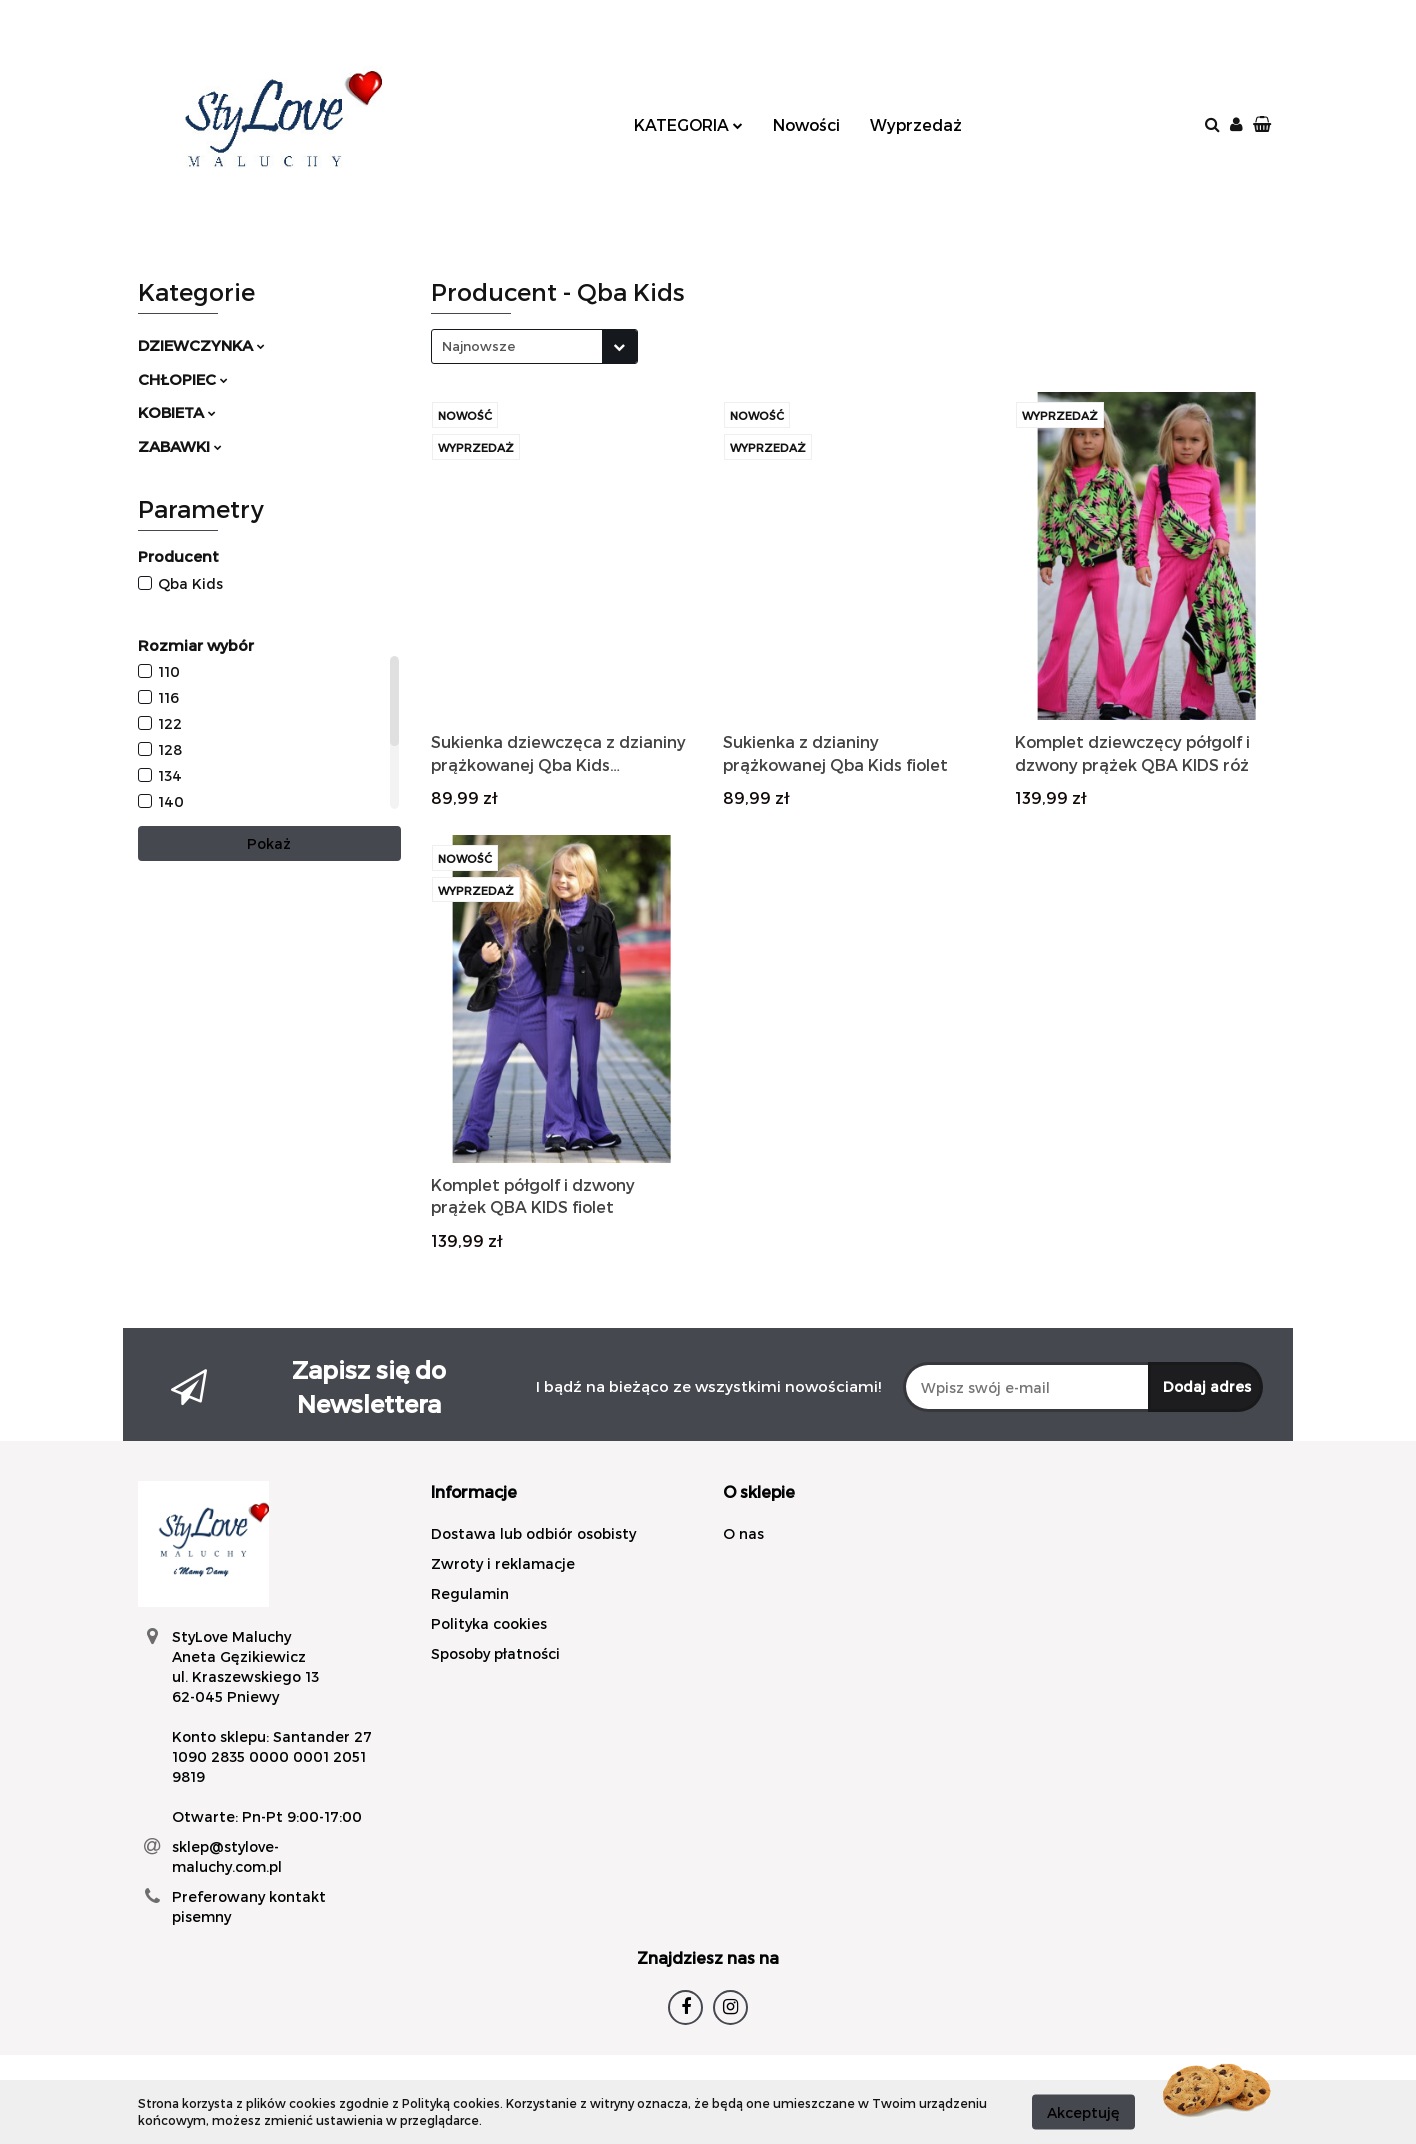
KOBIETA (177, 412)
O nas (743, 1533)
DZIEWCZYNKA (201, 345)
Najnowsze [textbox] (478, 346)
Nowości (806, 124)
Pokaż (269, 843)
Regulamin (470, 1593)
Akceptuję (1083, 2111)
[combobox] (534, 346)
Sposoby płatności (495, 1653)
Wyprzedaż (916, 124)
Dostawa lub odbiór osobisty (533, 1533)
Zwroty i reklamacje (503, 1563)
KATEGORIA (688, 124)
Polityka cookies (489, 1623)
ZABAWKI (180, 446)
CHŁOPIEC (183, 379)
